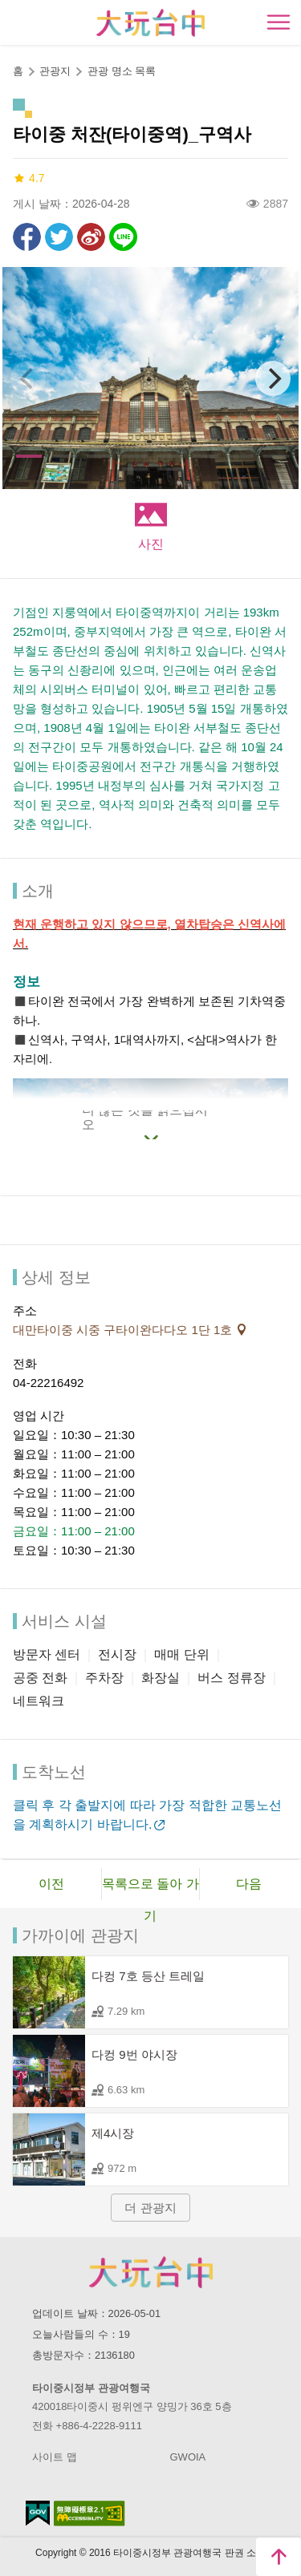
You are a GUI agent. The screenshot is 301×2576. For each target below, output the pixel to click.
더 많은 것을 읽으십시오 (145, 1120)
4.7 (28, 178)
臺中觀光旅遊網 (150, 23)
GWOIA (188, 2457)
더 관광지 (150, 2207)
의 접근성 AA (89, 2513)
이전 (51, 1884)
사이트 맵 (54, 2457)
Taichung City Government (151, 2272)
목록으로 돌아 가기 (150, 1888)
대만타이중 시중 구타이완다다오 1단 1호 (124, 1330)
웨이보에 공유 (91, 237)
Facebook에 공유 (27, 237)
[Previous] (28, 378)
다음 (249, 1884)
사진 (151, 544)
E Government (38, 2513)
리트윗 (59, 237)
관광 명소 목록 (121, 71)
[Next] (273, 378)
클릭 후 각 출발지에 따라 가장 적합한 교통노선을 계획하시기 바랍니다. (147, 1814)
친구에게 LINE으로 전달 (123, 237)
